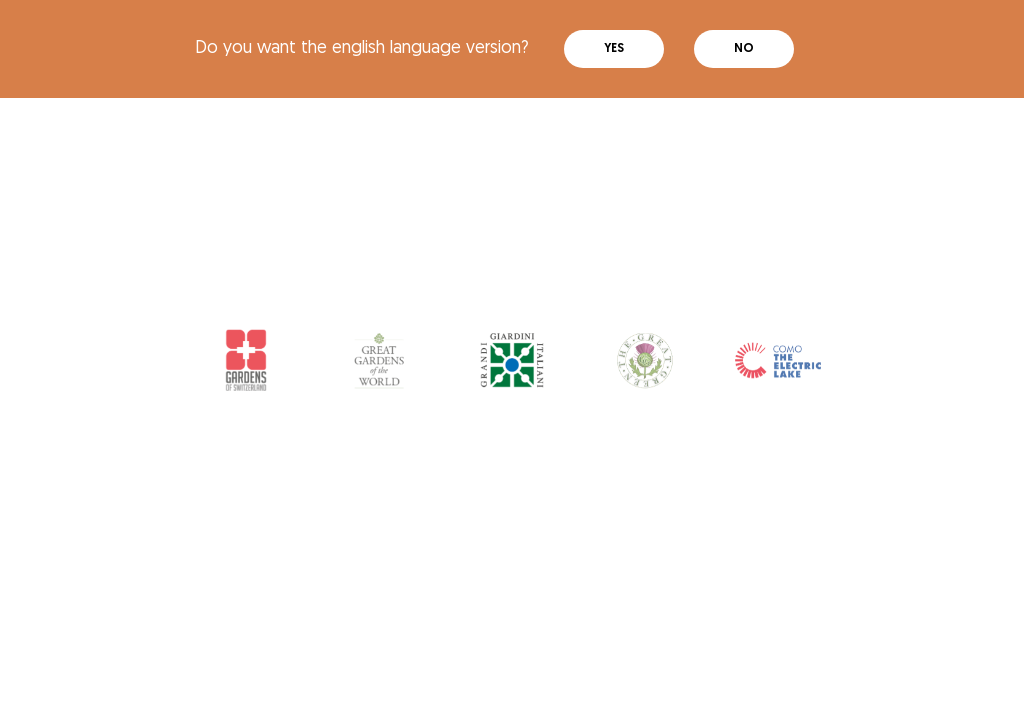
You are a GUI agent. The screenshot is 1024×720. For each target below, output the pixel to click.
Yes (614, 49)
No (744, 49)
